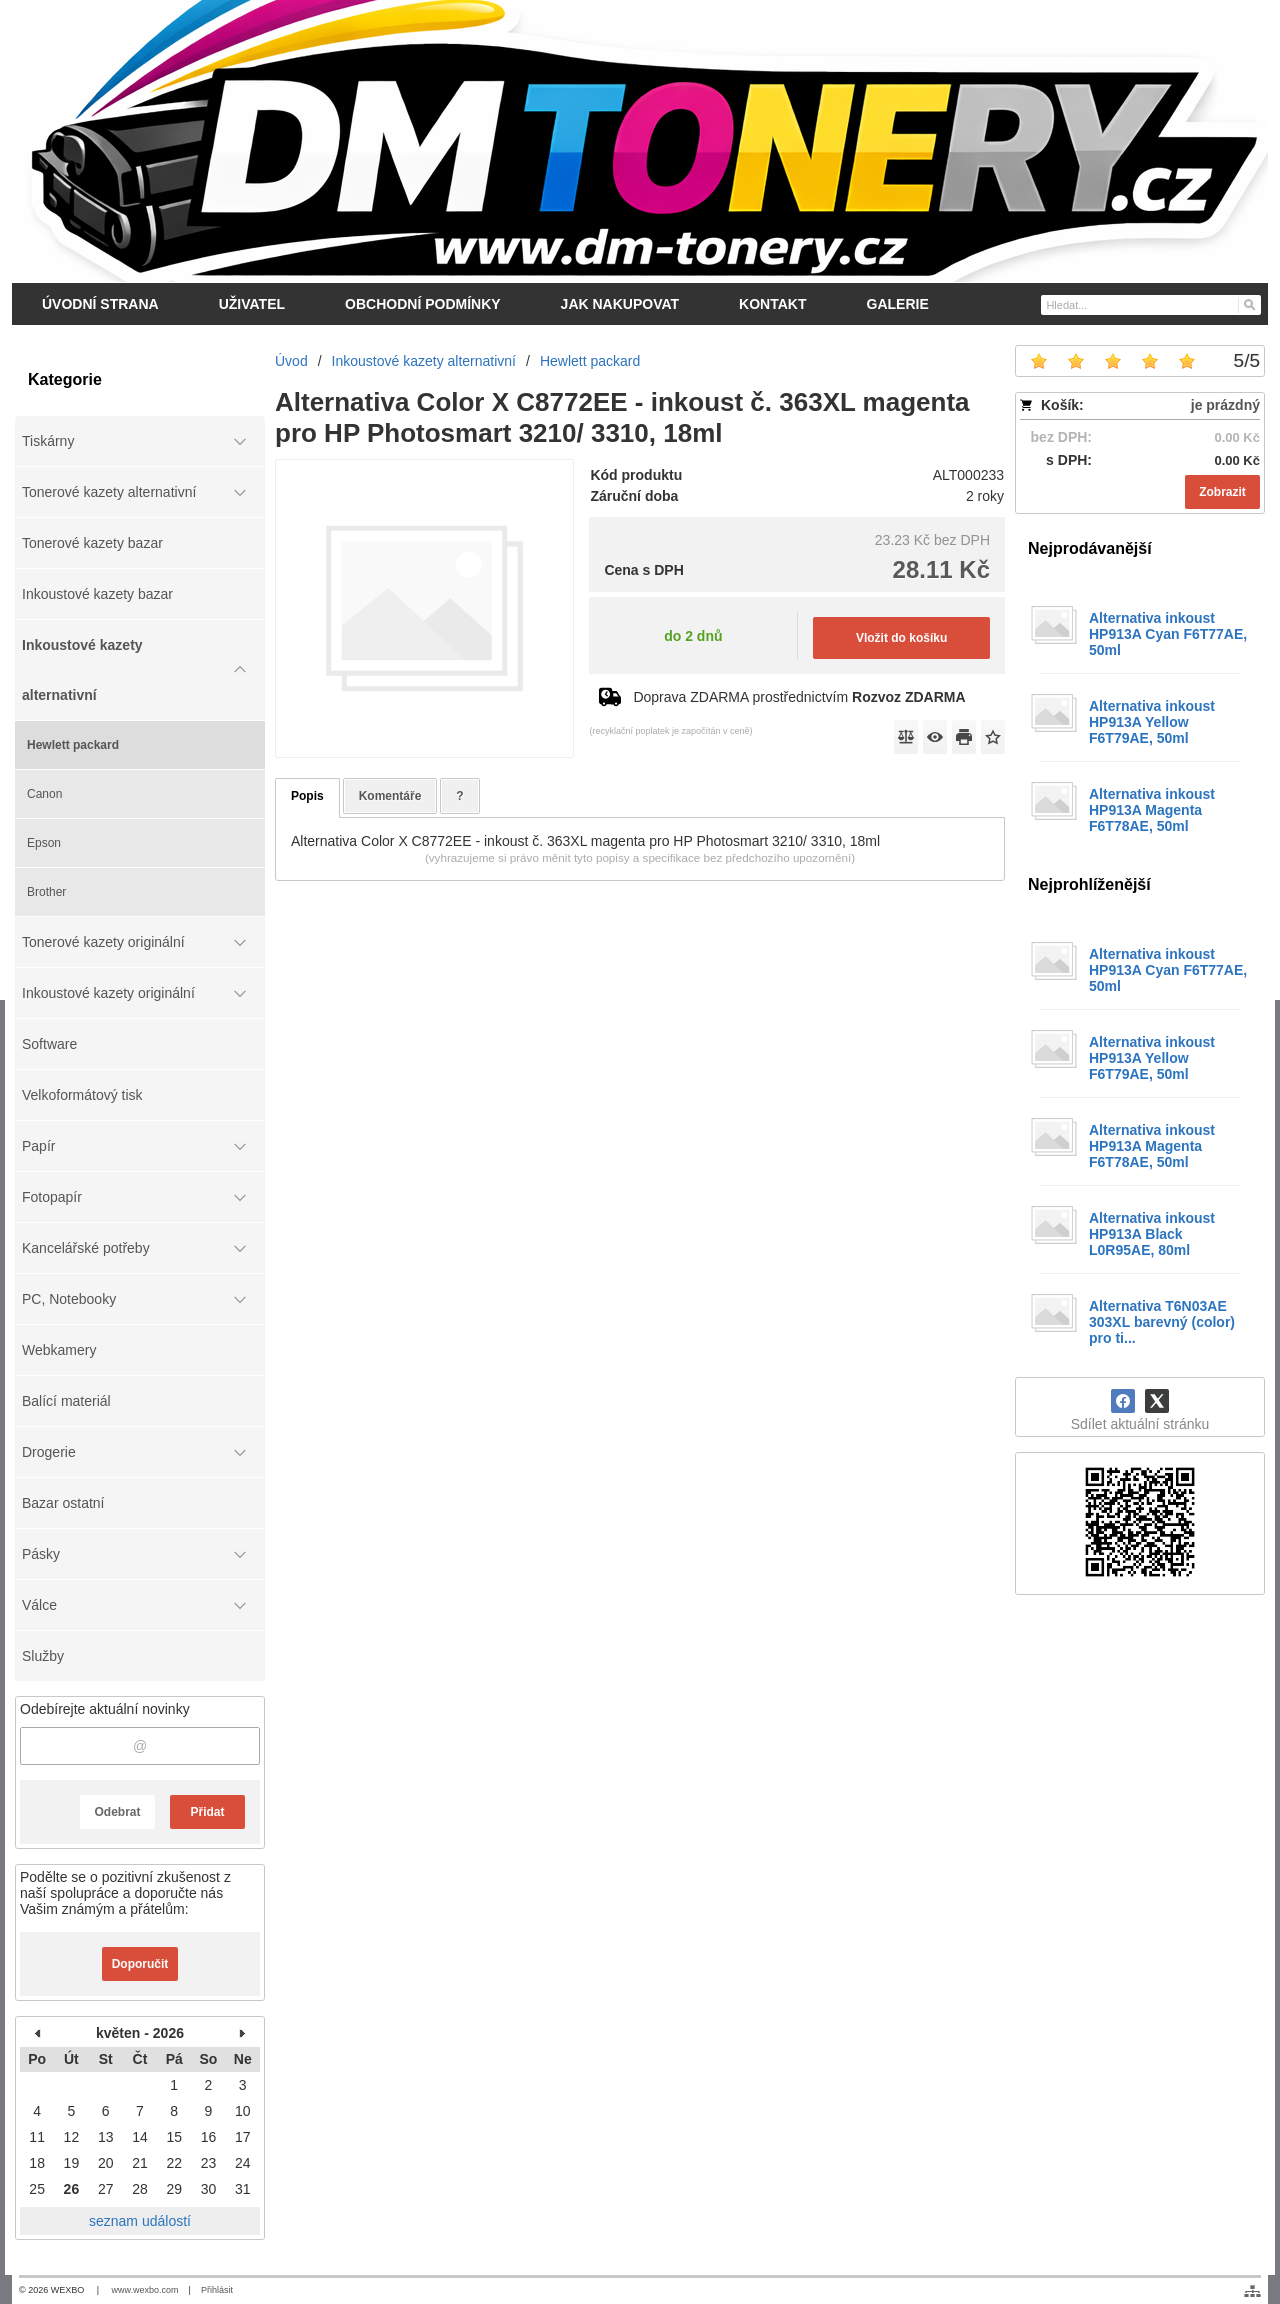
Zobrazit (1222, 492)
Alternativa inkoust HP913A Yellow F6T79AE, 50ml (1152, 722)
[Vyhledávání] (1151, 305)
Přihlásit (217, 2290)
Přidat (207, 1812)
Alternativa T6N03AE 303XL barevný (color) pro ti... (1162, 1322)
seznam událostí (140, 2221)
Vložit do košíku (901, 638)
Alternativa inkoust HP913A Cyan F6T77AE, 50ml (1168, 634)
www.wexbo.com (145, 2290)
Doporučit (140, 1964)
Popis (307, 796)
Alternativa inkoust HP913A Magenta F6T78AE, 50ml (1152, 810)
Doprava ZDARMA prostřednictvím (799, 697)
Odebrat (117, 1812)
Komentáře (390, 796)
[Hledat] (1248, 304)
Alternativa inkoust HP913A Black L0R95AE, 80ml (1152, 1234)
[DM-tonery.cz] (640, 141)
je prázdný (1225, 405)
